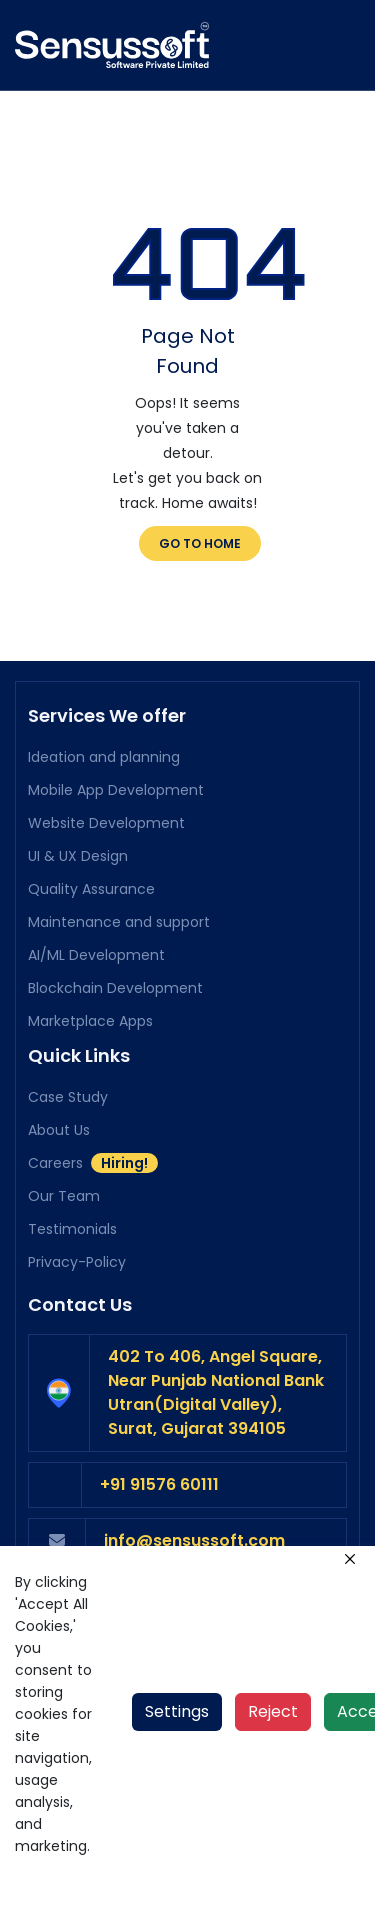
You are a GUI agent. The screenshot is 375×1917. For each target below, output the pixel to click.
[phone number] (214, 1485)
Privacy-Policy (77, 1262)
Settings (177, 1711)
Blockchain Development (115, 988)
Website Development (106, 823)
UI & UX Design (78, 856)
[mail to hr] (216, 1541)
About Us (59, 1130)
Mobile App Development (116, 790)
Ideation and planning (104, 757)
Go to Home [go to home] (200, 543)
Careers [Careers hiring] (93, 1163)
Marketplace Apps (90, 1021)
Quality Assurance (91, 889)
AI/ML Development (96, 955)
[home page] (112, 43)
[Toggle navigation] (348, 45)
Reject (273, 1711)
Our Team (64, 1196)
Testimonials (72, 1229)
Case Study (68, 1097)
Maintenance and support (119, 922)
